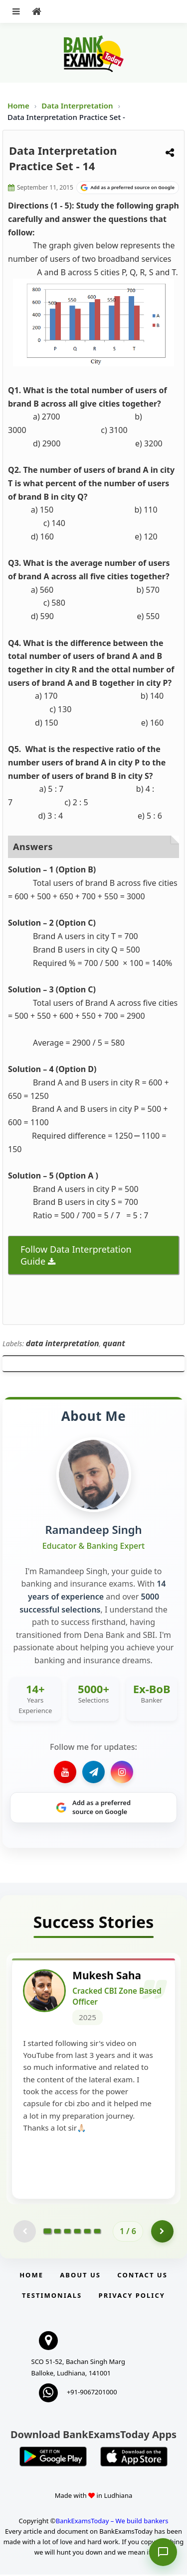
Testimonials (52, 2296)
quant (114, 1343)
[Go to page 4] (77, 2232)
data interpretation (62, 1343)
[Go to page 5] (87, 2232)
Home (18, 105)
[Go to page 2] (57, 2232)
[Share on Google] (127, 187)
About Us (80, 2276)
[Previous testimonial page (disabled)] (24, 2233)
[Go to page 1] (47, 2233)
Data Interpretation (77, 105)
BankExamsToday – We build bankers (112, 2522)
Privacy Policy (132, 2296)
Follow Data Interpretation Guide (76, 1255)
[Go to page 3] (67, 2232)
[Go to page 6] (97, 2232)
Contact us (142, 2276)
